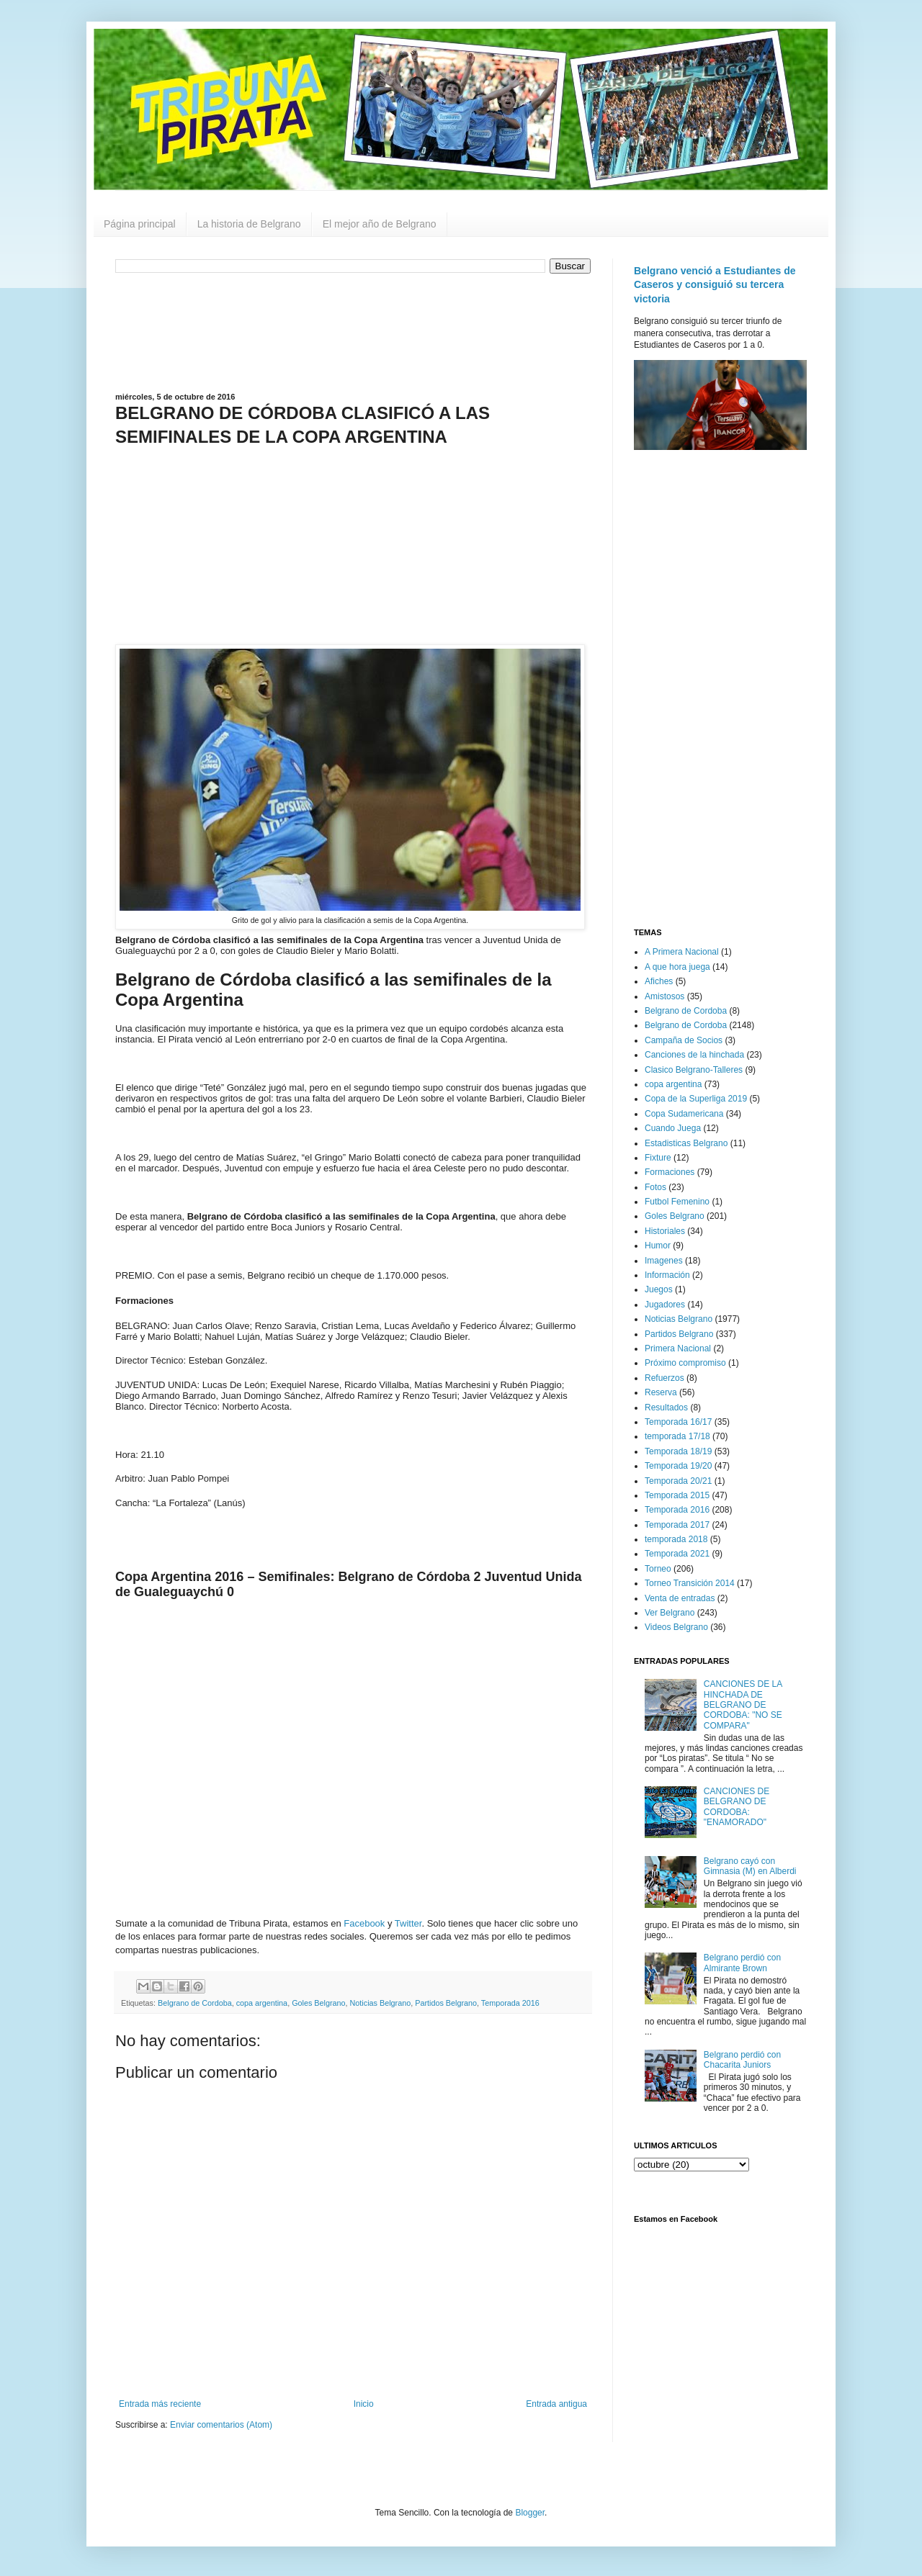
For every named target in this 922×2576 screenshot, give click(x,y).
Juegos (659, 1289)
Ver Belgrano (669, 1613)
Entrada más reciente (160, 2404)
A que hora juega (677, 967)
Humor (658, 1245)
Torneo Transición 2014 (690, 1583)
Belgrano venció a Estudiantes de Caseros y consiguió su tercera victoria (715, 285)
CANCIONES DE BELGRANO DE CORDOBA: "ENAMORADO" (736, 1806)
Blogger (530, 2513)
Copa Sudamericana (684, 1114)
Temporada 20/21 (678, 1481)
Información (667, 1275)
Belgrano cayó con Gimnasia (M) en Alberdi (750, 1866)
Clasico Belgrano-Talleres (694, 1070)
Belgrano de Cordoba (195, 2003)
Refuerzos (664, 1378)
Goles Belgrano (318, 2003)
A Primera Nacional (682, 952)
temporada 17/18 (677, 1436)
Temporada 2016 (510, 2003)
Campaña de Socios (683, 1040)
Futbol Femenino (677, 1202)
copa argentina (261, 2003)
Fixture (658, 1158)
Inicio (364, 2404)
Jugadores (665, 1305)
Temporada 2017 (677, 1525)
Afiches (659, 981)
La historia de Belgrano (249, 224)
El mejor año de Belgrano (380, 224)
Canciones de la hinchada (694, 1055)
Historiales (665, 1231)
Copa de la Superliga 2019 (696, 1099)
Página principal (140, 224)
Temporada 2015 (677, 1495)
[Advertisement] (353, 331)
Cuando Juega (673, 1128)
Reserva (661, 1392)
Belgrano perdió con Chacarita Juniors (742, 2060)
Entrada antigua (556, 2404)
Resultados (666, 1407)
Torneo (658, 1569)
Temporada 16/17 (678, 1422)
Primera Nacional (678, 1348)
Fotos (655, 1187)
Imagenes (664, 1261)
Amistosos (664, 996)
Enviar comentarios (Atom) (221, 2425)
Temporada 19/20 (678, 1466)
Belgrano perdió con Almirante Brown (742, 1963)
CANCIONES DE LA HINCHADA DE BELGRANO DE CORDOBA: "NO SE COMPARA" (743, 1705)
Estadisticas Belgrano (686, 1143)
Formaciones (669, 1172)
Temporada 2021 (677, 1554)
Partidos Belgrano (446, 2003)
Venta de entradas (680, 1598)
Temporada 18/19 (678, 1451)
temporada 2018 (676, 1539)
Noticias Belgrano (380, 2003)
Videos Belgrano (676, 1627)
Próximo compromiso (685, 1363)
